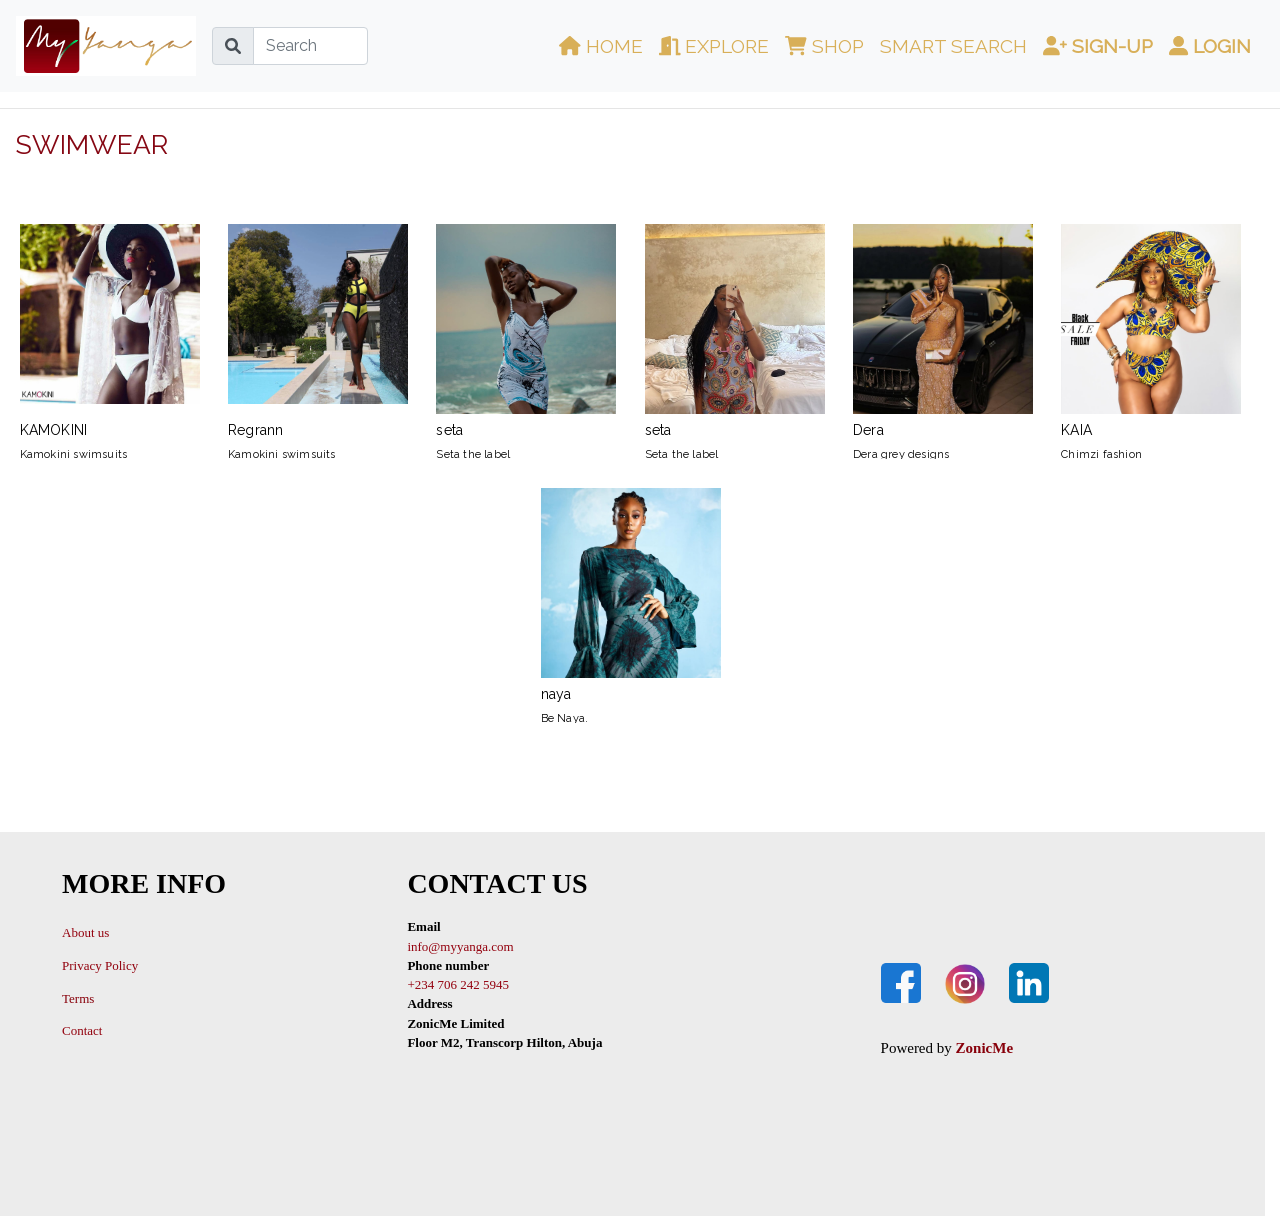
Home (601, 46)
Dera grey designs (901, 454)
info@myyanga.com (460, 946)
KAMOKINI (110, 331)
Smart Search (953, 46)
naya (631, 595)
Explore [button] (714, 46)
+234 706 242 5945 (458, 984)
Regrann (318, 331)
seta (526, 331)
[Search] (310, 46)
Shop (824, 46)
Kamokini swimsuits (74, 454)
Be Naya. (565, 718)
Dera (943, 331)
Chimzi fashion (1101, 454)
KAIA (1151, 331)
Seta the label (473, 454)
